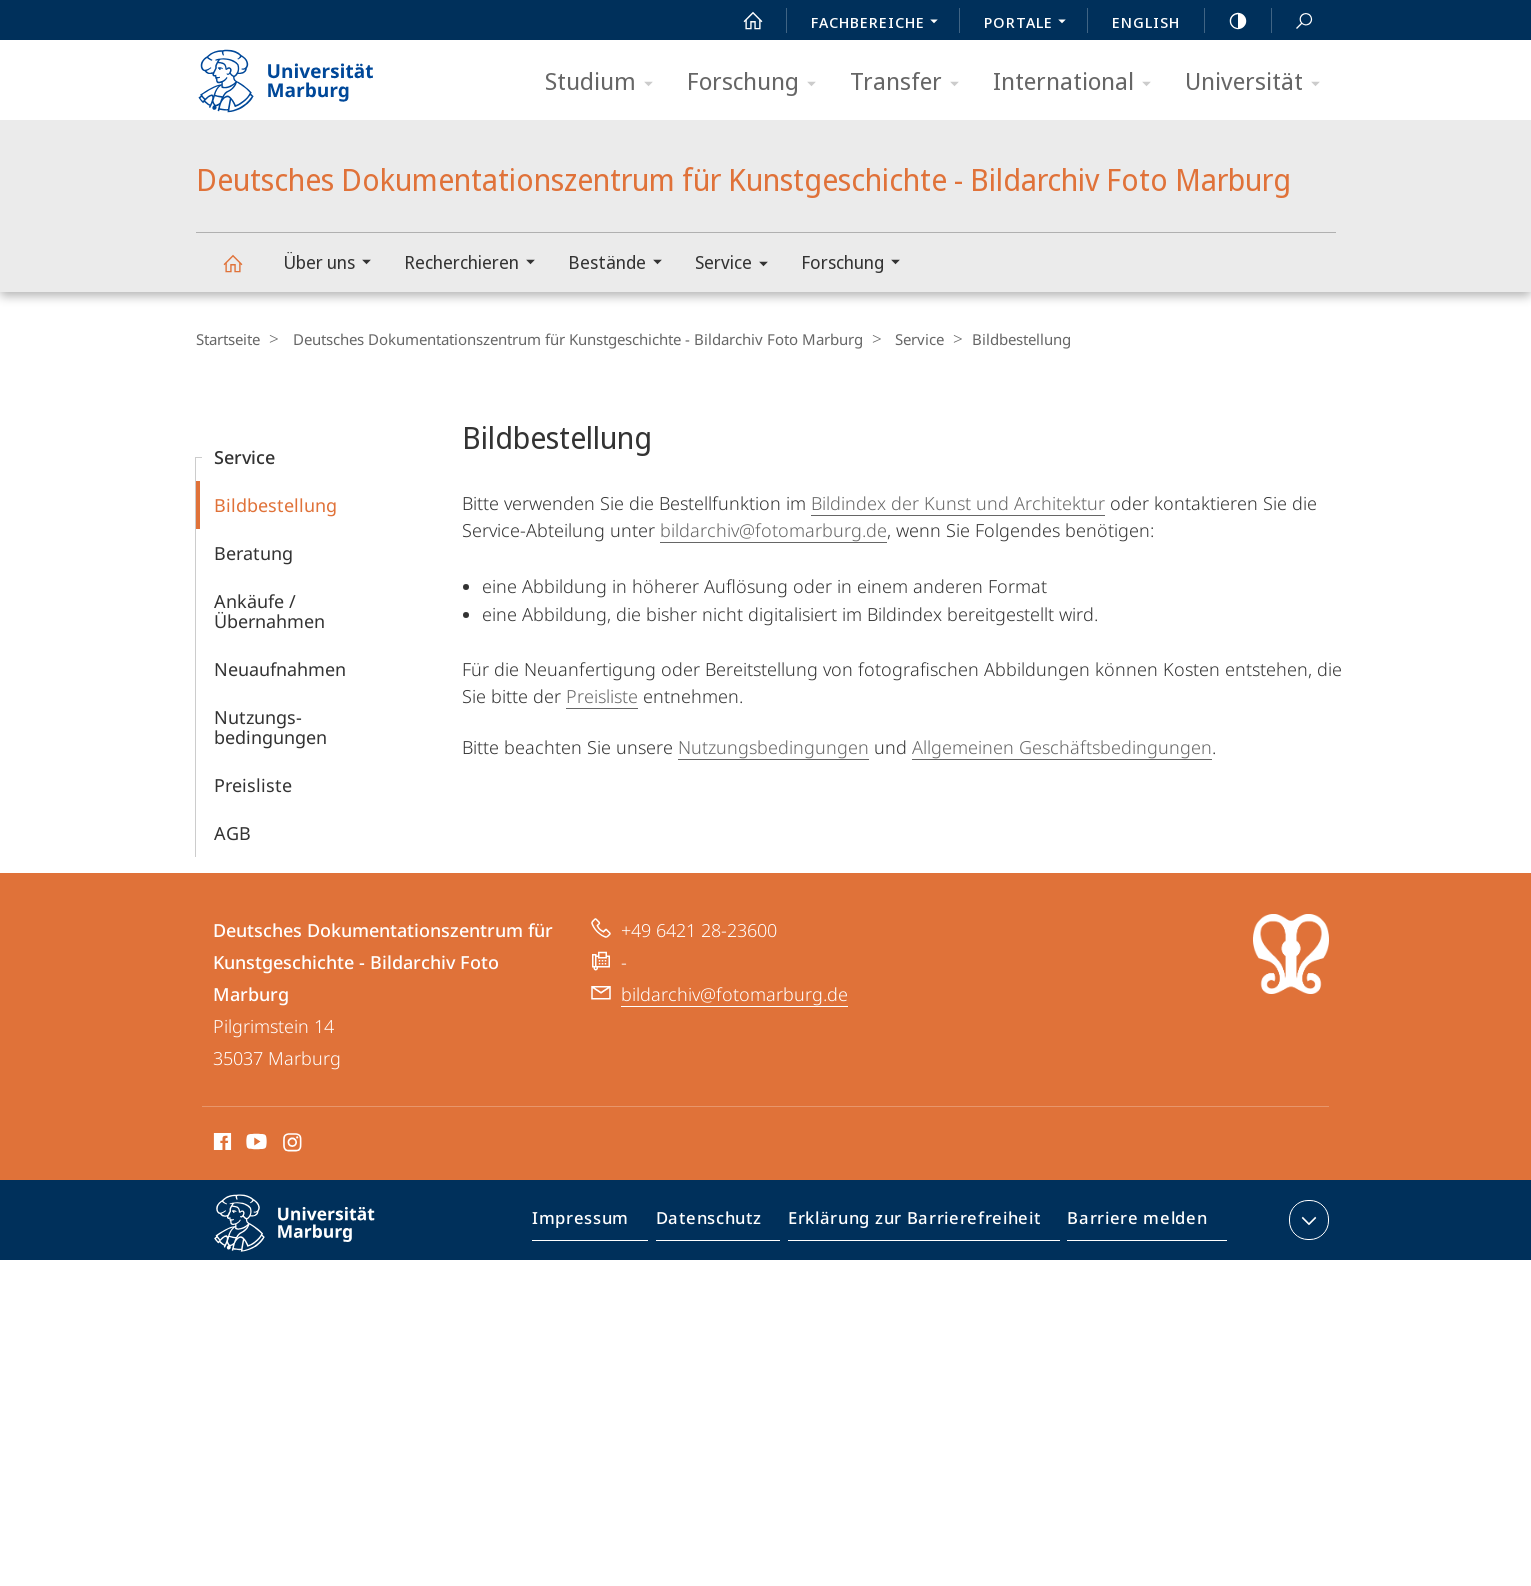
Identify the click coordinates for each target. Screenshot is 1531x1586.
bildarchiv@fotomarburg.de (773, 529)
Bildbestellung (275, 504)
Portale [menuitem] (1030, 24)
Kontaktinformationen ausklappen (1306, 1219)
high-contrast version (1227, 21)
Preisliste (253, 784)
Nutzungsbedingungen (773, 746)
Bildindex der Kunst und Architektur (958, 502)
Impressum (603, 1223)
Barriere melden (1131, 1223)
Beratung (253, 552)
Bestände (621, 264)
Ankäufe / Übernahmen (269, 610)
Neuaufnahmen (280, 668)
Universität (1259, 82)
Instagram (293, 1144)
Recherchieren (476, 264)
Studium (605, 82)
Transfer (911, 82)
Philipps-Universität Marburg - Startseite (303, 74)
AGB (232, 832)
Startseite (228, 339)
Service (738, 265)
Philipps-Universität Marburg (312, 1238)
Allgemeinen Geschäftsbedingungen (1062, 746)
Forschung (758, 82)
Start (742, 21)
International (1078, 82)
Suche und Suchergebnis (1293, 21)
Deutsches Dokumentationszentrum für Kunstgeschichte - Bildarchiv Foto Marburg (244, 272)
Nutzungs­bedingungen (270, 726)
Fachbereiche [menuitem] (880, 24)
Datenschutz (725, 1223)
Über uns (333, 264)
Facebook (220, 1144)
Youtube (254, 1144)
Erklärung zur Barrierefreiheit (921, 1223)
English (1146, 22)
